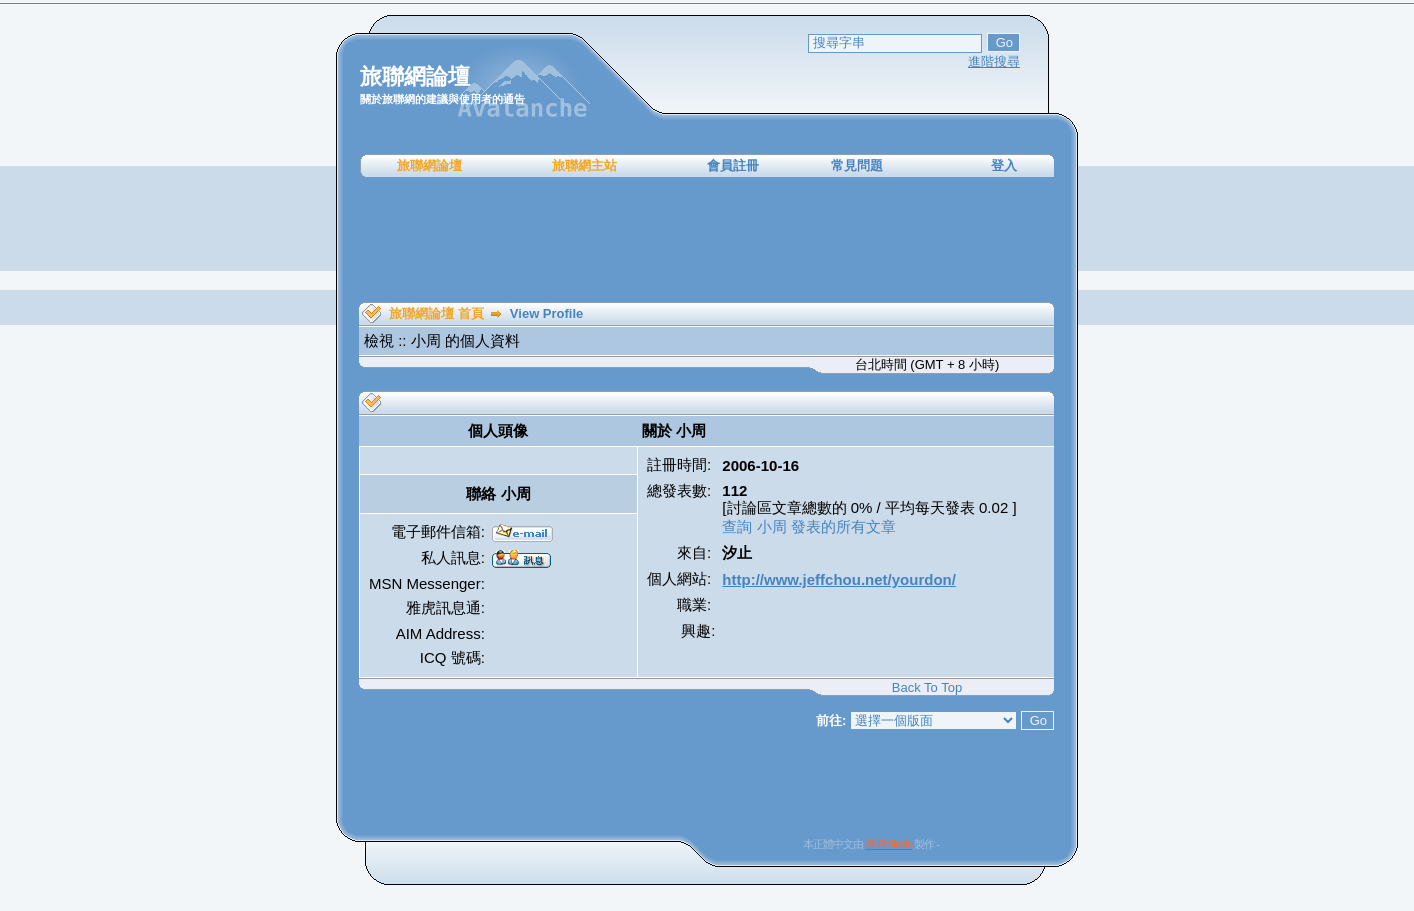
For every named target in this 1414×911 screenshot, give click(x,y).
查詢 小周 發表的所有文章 (808, 526)
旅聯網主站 (584, 165)
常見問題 (857, 165)
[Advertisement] (707, 240)
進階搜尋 (994, 61)
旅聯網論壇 (429, 165)
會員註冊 (733, 165)
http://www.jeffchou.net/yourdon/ (839, 579)
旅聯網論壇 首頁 (436, 313)
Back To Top (927, 687)
